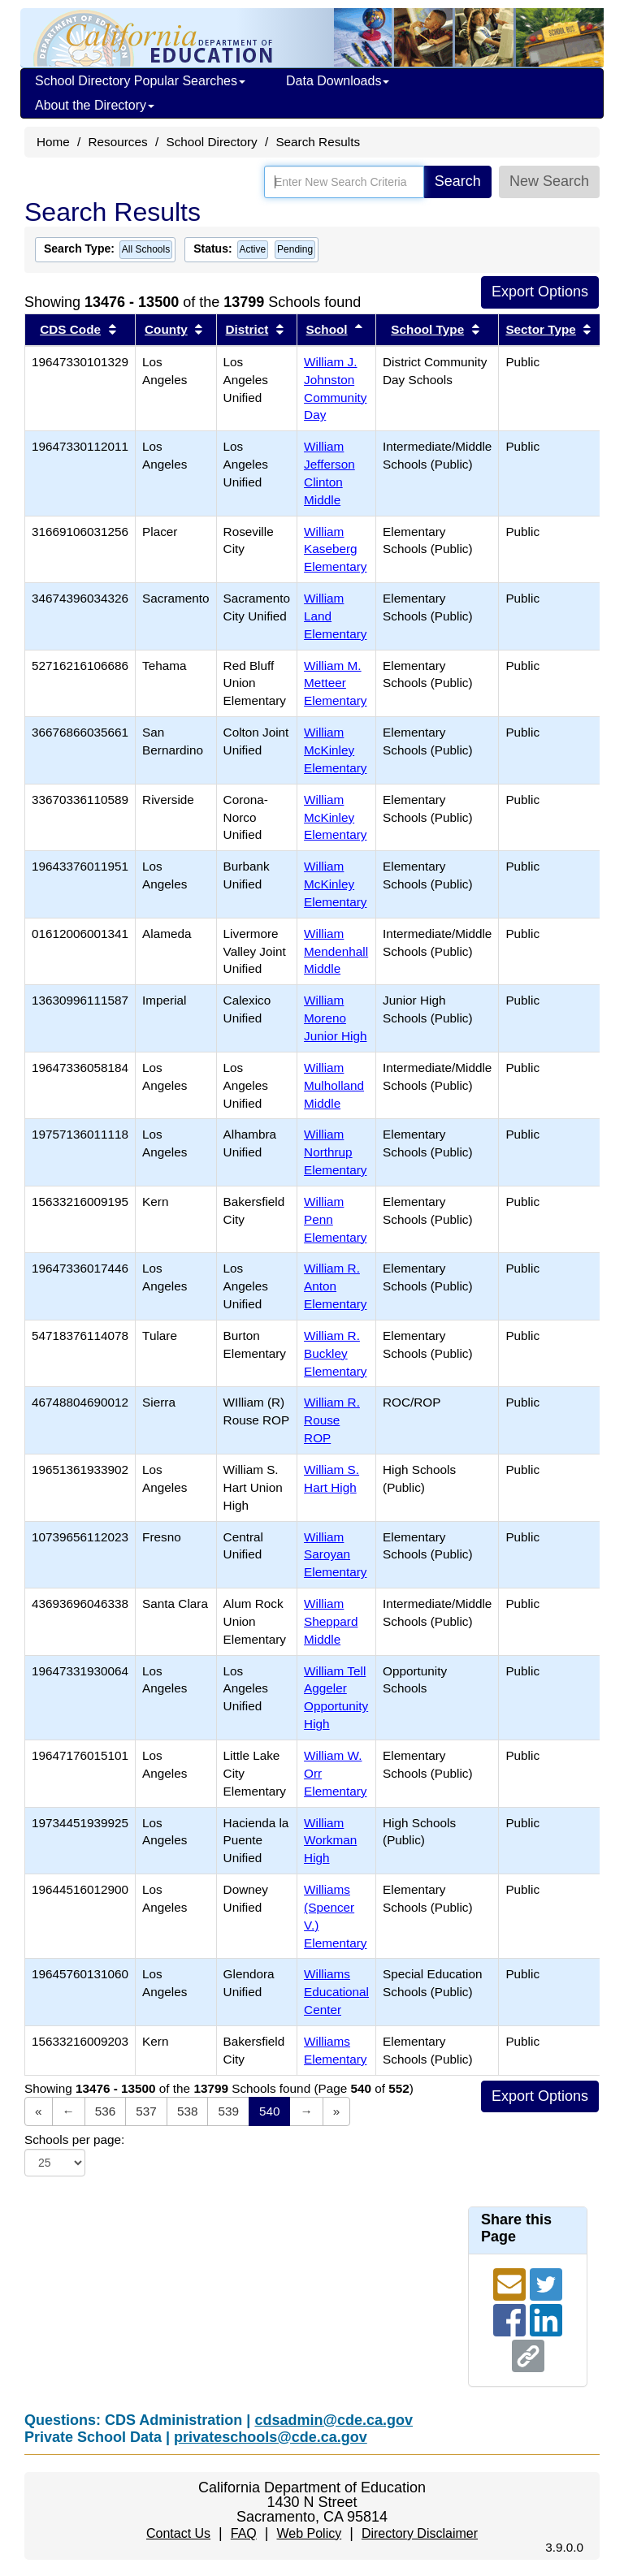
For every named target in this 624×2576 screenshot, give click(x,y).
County (166, 329)
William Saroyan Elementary (335, 1555)
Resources (118, 142)
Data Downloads (337, 81)
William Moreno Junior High (335, 1018)
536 (105, 2111)
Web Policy (308, 2533)
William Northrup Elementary (335, 1152)
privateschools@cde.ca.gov (270, 2437)
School (327, 329)
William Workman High (330, 1840)
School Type (427, 329)
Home (53, 142)
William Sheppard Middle (331, 1621)
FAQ (244, 2533)
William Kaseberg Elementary (335, 549)
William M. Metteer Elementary (335, 683)
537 (146, 2111)
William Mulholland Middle (334, 1085)
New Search (549, 181)
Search (458, 181)
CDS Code (70, 329)
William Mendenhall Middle (336, 951)
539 (228, 2111)
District (247, 329)
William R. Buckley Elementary (335, 1353)
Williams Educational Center (336, 1991)
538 (187, 2111)
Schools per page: (74, 2139)
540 (269, 2111)
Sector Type (540, 329)
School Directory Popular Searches (140, 81)
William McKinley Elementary (335, 750)
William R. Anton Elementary (335, 1286)
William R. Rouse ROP (332, 1420)
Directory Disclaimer (420, 2533)
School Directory (211, 142)
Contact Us (178, 2533)
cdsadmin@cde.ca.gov (333, 2420)
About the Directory (94, 105)
